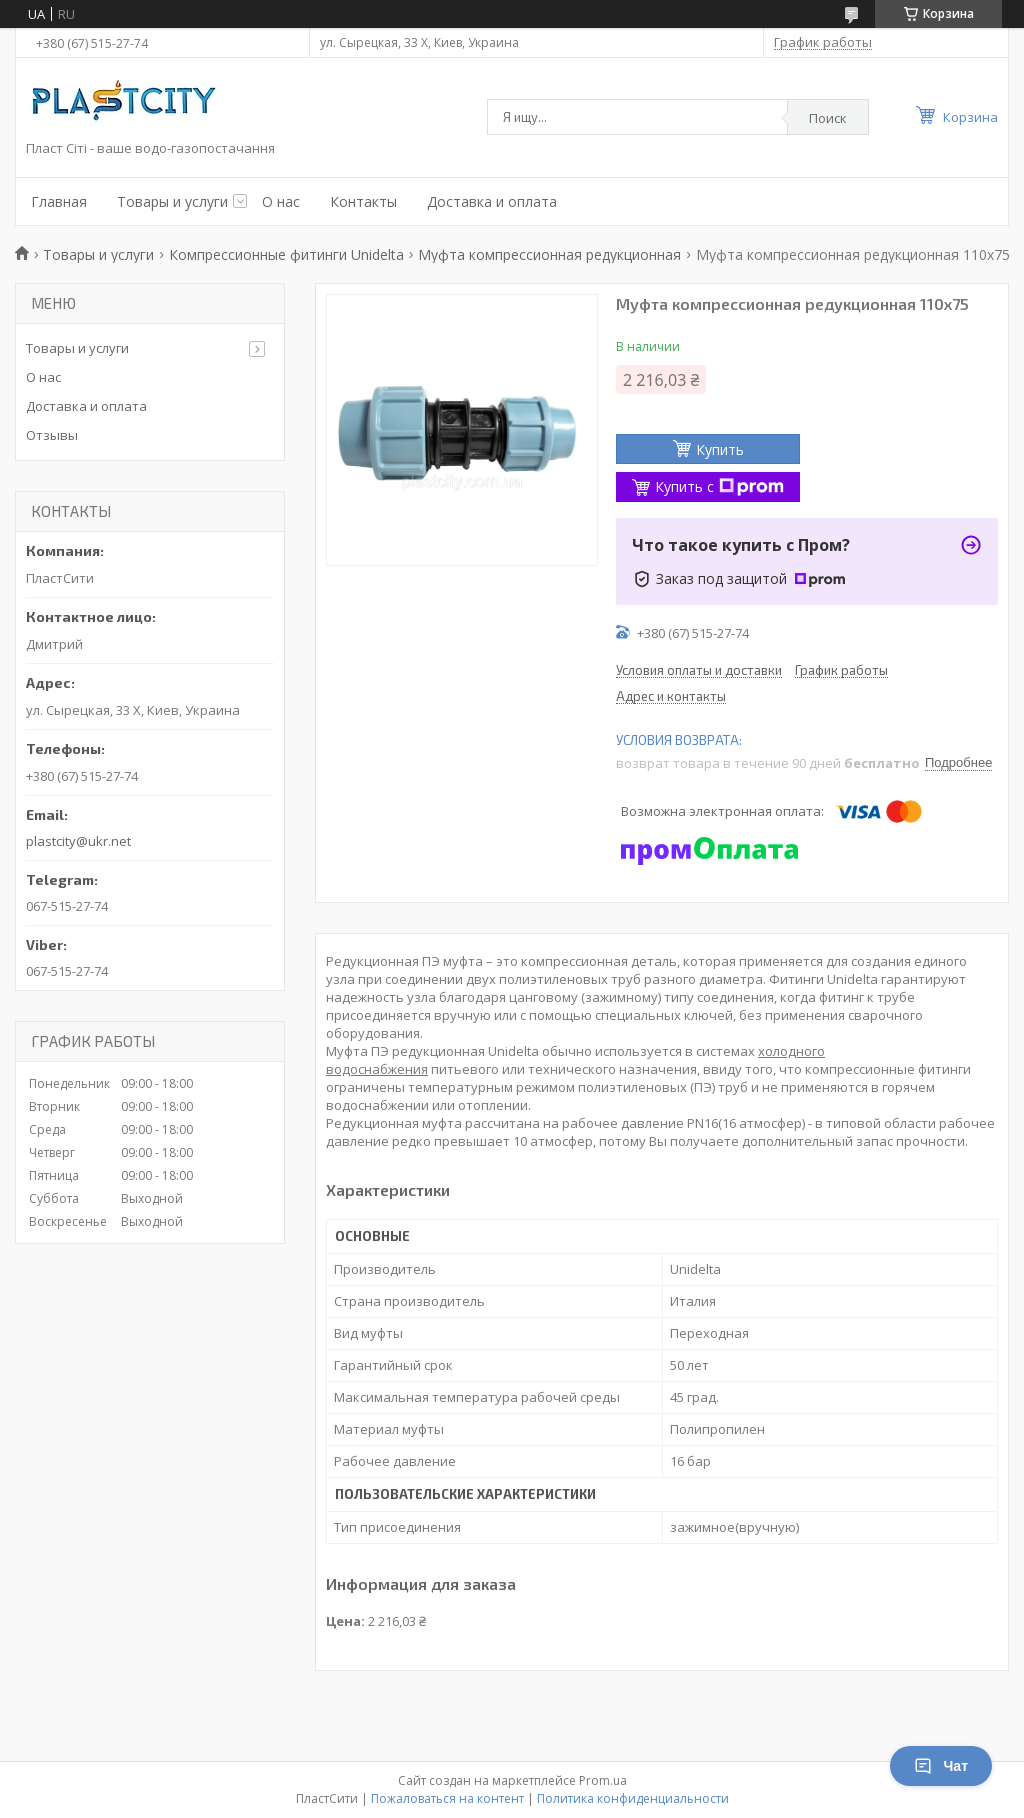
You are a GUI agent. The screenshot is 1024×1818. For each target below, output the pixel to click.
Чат (941, 1766)
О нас (281, 201)
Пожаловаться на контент (447, 1798)
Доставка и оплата (492, 201)
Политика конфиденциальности (633, 1798)
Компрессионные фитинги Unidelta (286, 254)
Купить (720, 449)
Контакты (363, 201)
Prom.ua (603, 1780)
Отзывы (52, 435)
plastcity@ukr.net (78, 841)
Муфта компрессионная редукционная (549, 254)
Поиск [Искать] (828, 118)
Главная (59, 201)
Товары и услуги (172, 201)
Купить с (719, 486)
